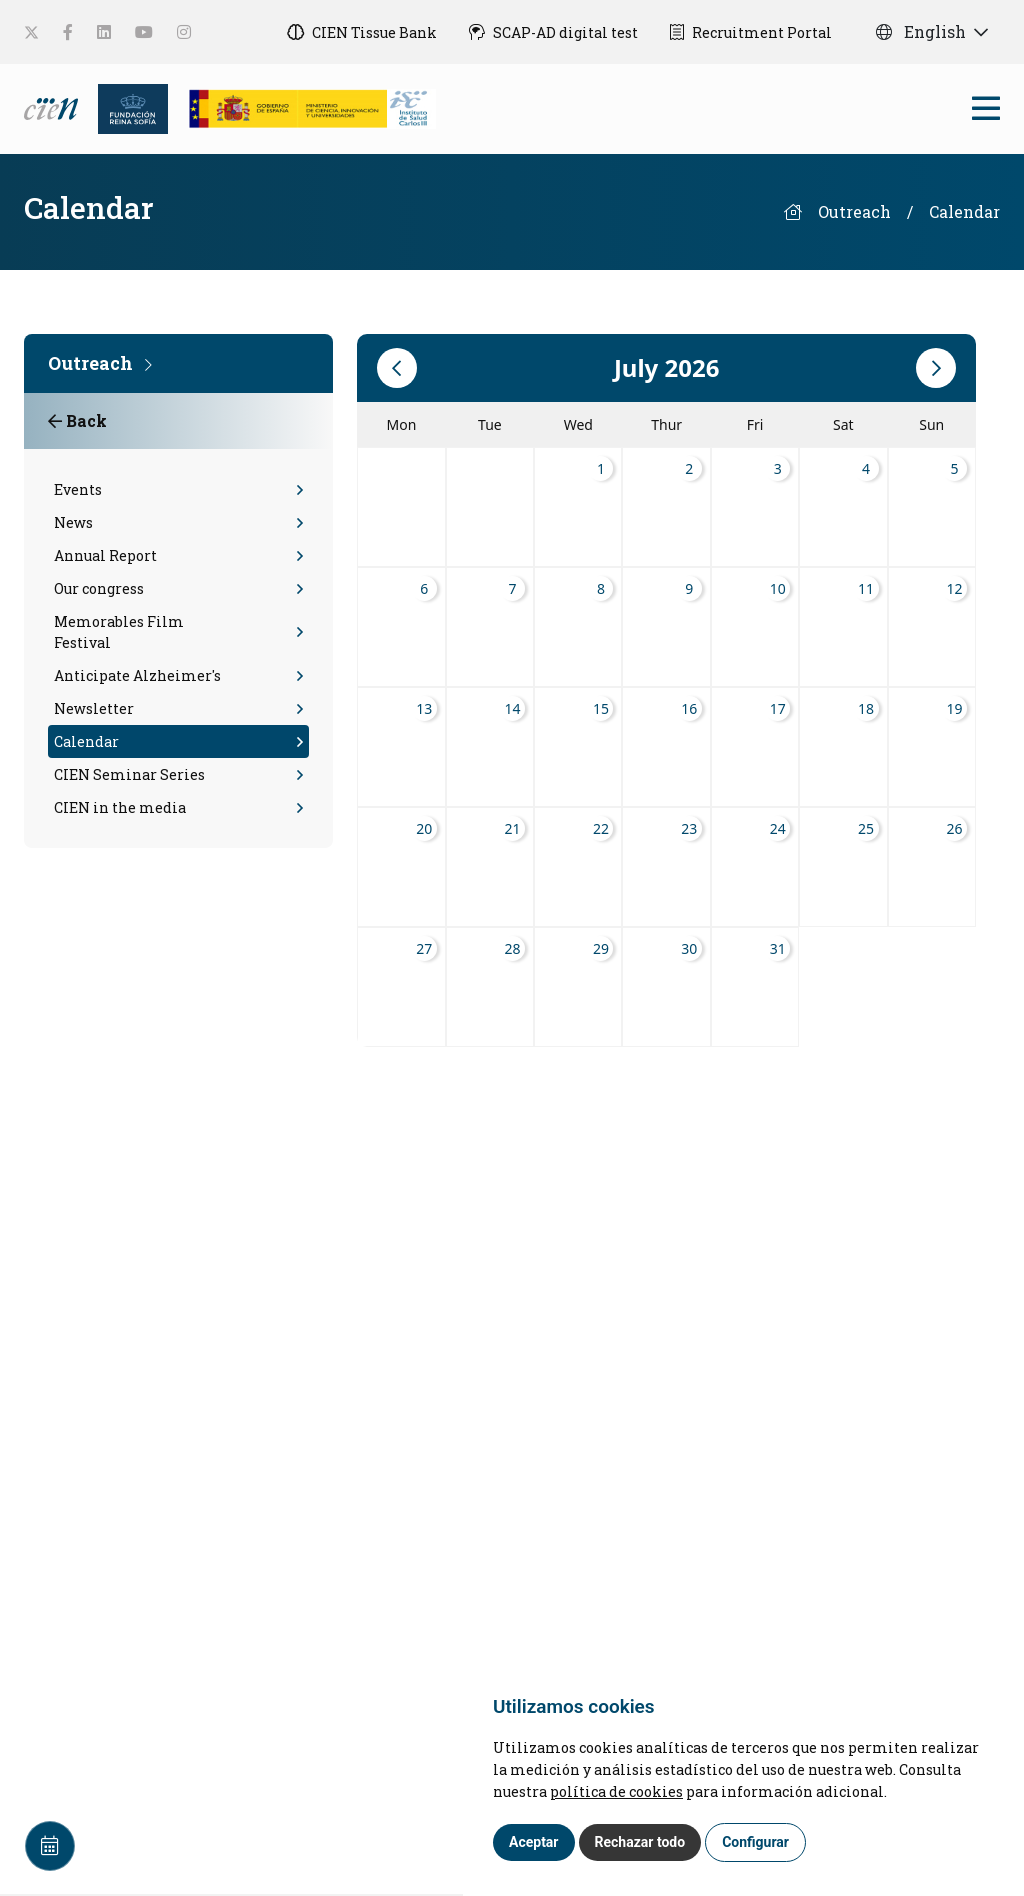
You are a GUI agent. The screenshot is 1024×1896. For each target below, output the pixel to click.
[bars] (986, 113)
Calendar (964, 211)
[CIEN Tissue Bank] (362, 32)
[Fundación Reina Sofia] (127, 106)
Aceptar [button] (534, 1842)
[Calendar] (50, 1846)
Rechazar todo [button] (640, 1842)
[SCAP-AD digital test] (553, 32)
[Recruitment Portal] (751, 32)
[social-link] (31, 32)
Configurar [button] (755, 1842)
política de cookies (616, 1791)
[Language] (53, 106)
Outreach (854, 211)
